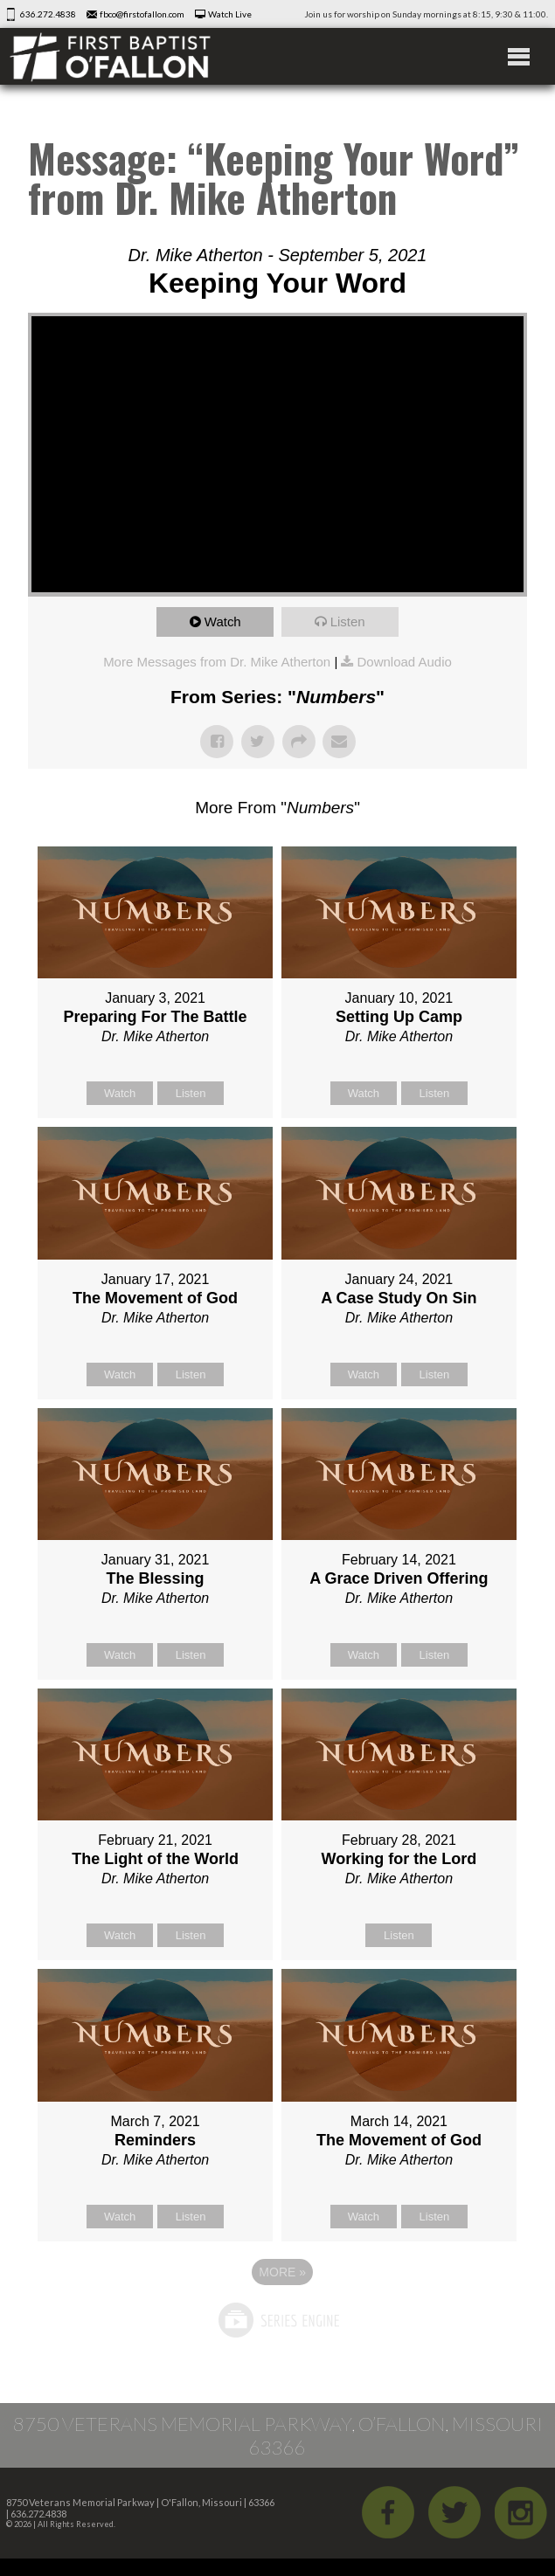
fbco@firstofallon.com (142, 14)
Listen (347, 621)
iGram (521, 2512)
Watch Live (230, 14)
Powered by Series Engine (278, 2320)
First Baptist (110, 56)
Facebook (388, 2512)
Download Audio (404, 661)
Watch (223, 621)
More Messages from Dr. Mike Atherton (216, 661)
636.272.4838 (48, 14)
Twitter (454, 2512)
